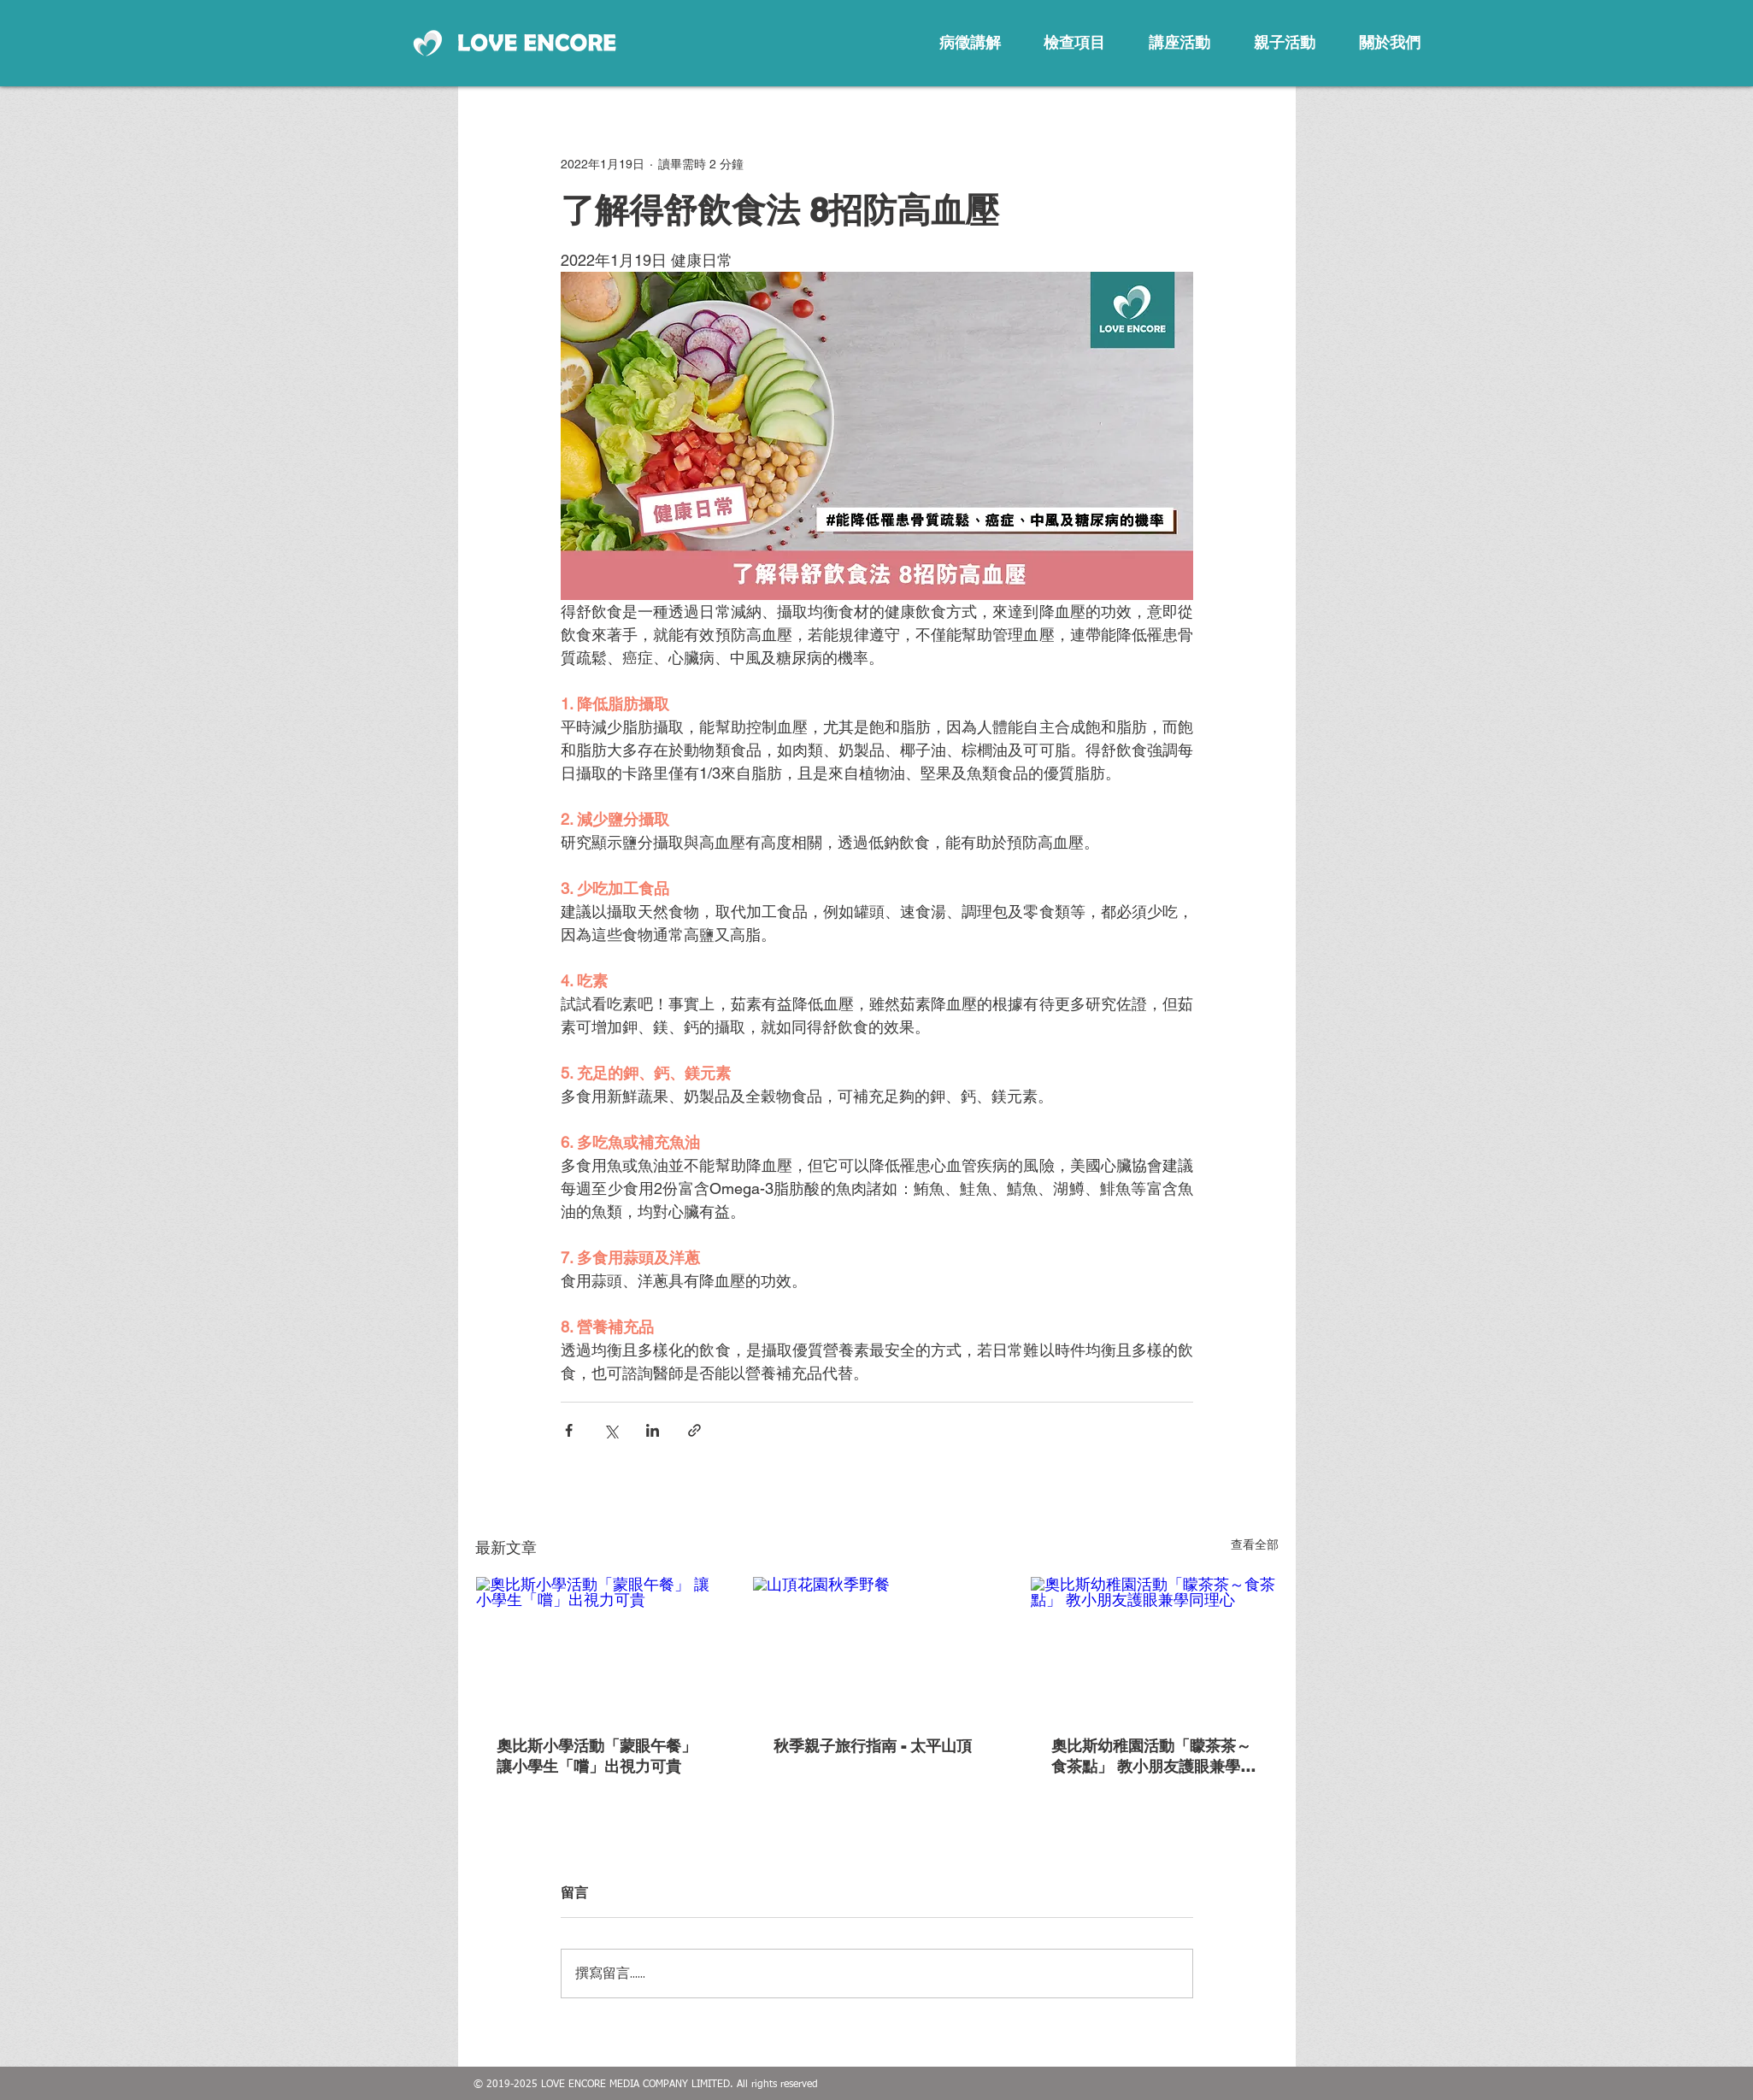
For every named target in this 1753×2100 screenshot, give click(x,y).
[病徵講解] (970, 43)
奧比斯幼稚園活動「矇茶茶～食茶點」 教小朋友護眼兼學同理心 (1153, 1757)
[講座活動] (1179, 43)
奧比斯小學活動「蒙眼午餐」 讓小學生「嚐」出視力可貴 (597, 1756)
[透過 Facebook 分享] (569, 1430)
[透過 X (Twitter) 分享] (611, 1430)
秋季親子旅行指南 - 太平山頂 (873, 1746)
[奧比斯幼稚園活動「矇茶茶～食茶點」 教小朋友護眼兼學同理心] (1154, 1646)
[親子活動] (1284, 43)
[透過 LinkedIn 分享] (652, 1430)
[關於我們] (1389, 43)
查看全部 (1255, 1544)
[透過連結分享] (694, 1430)
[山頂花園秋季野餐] (876, 1646)
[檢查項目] (1074, 43)
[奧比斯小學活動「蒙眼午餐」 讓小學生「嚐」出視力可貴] (599, 1646)
